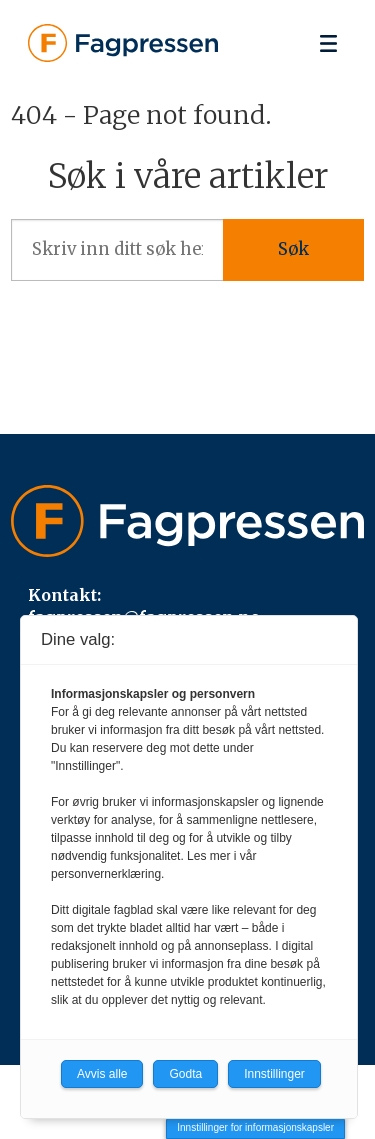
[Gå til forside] (123, 43)
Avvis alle (102, 1074)
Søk (293, 249)
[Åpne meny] (328, 43)
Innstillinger (274, 1074)
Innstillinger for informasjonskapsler (255, 1127)
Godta (185, 1074)
